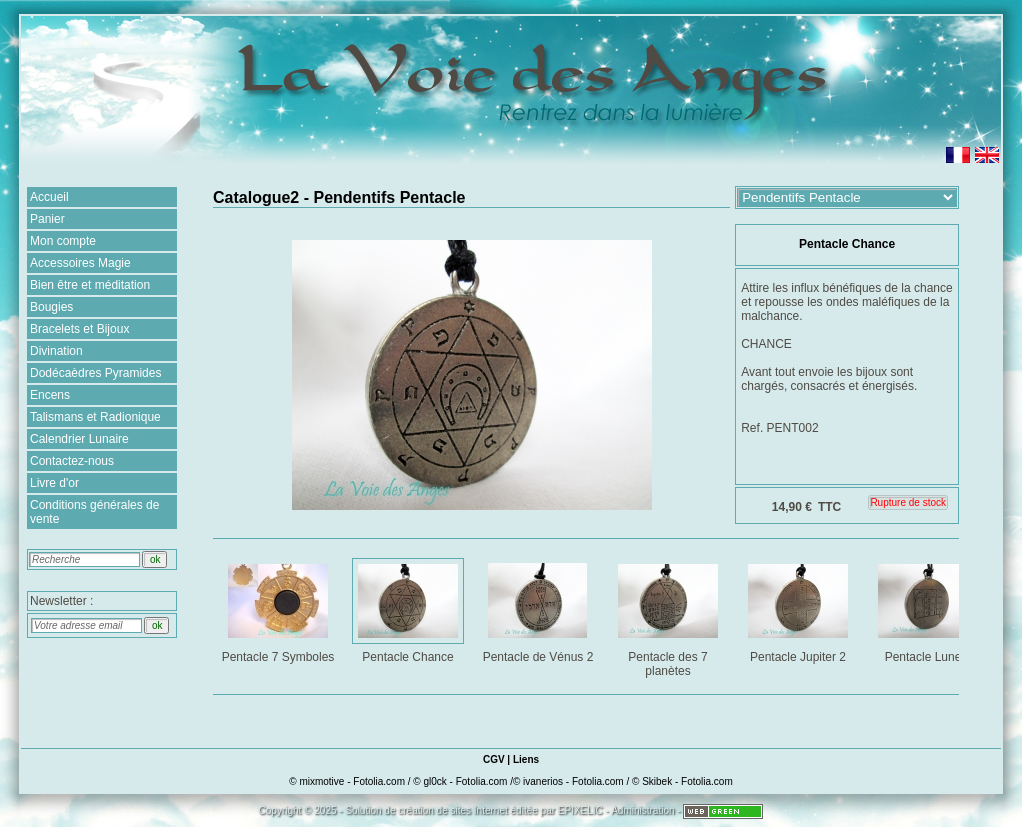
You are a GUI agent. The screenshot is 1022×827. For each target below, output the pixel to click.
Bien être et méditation (90, 285)
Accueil (49, 197)
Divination (56, 351)
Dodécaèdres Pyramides (95, 373)
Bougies (51, 307)
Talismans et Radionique (95, 417)
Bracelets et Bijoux (79, 329)
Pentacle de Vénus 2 (539, 609)
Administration (642, 810)
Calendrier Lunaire (79, 439)
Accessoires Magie (80, 263)
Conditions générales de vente (94, 512)
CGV (494, 759)
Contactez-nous (72, 461)
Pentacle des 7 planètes (669, 616)
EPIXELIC (580, 810)
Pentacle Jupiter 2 (799, 609)
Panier (47, 219)
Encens (50, 395)
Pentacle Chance (409, 609)
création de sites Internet (453, 810)
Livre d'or (54, 483)
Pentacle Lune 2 (929, 609)
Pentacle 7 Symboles (279, 609)
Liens (526, 759)
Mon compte (63, 241)
